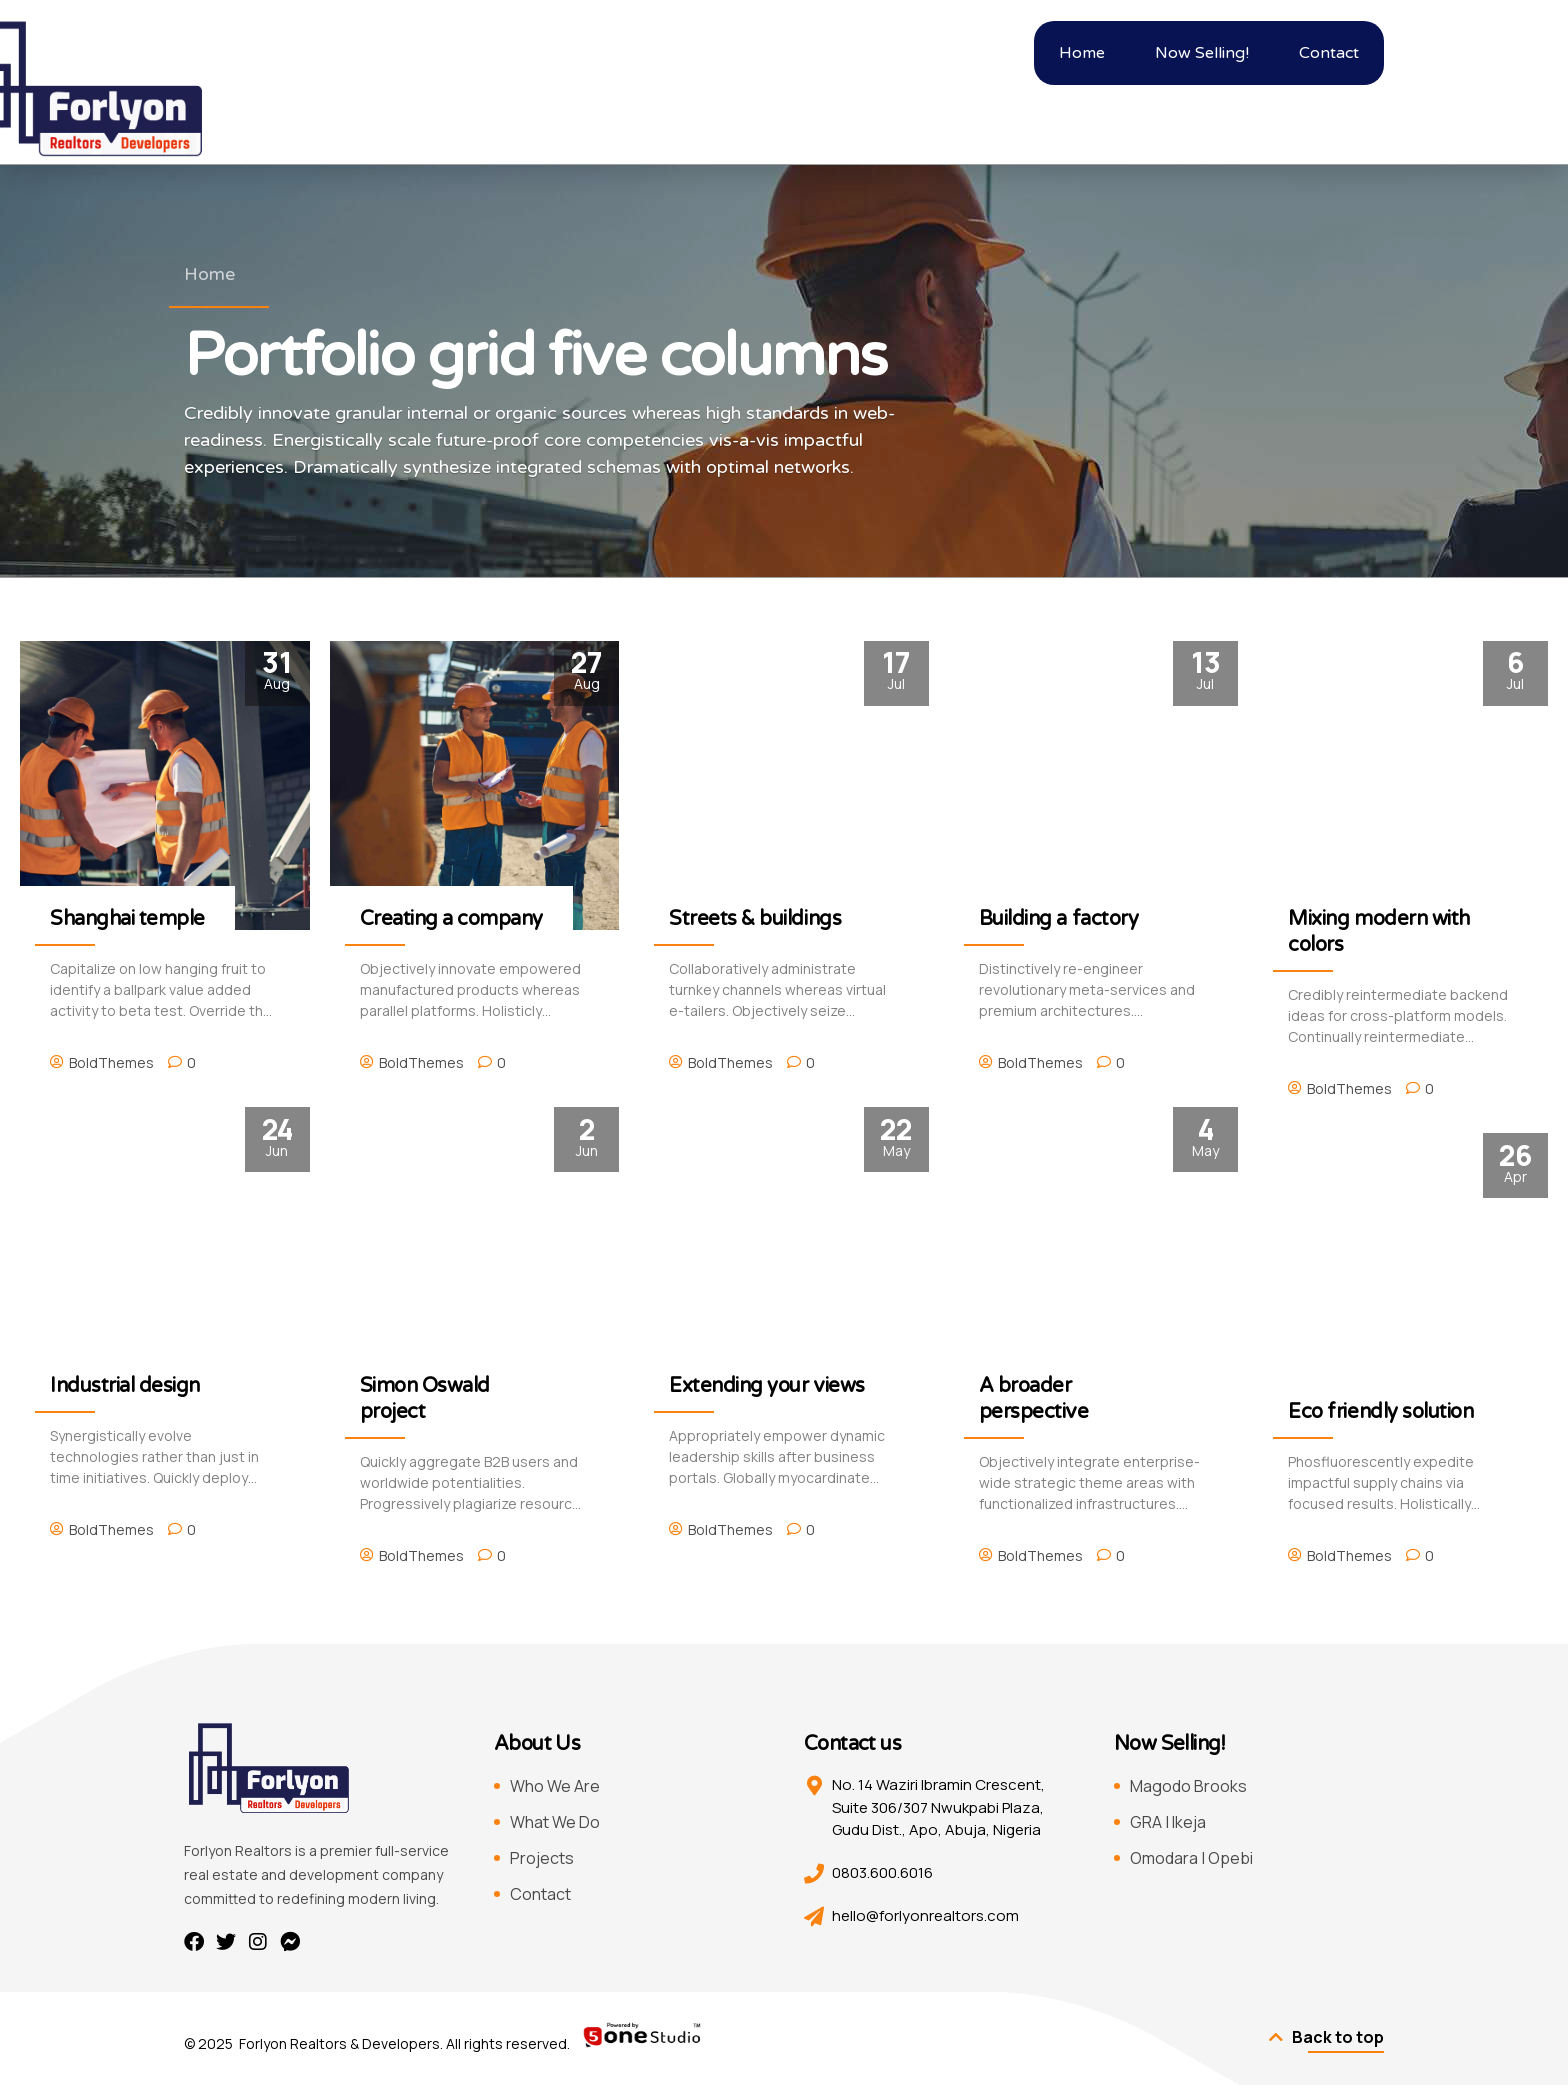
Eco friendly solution (1380, 1412)
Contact (540, 1894)
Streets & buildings (755, 919)
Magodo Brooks (1188, 1786)
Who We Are (555, 1786)
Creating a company (451, 919)
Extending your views (766, 1386)
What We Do (555, 1822)
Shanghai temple (127, 919)
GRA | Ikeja (1168, 1822)
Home (209, 274)
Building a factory (1058, 919)
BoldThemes (111, 1062)
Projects (542, 1858)
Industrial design (125, 1386)
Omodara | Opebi (1191, 1858)
